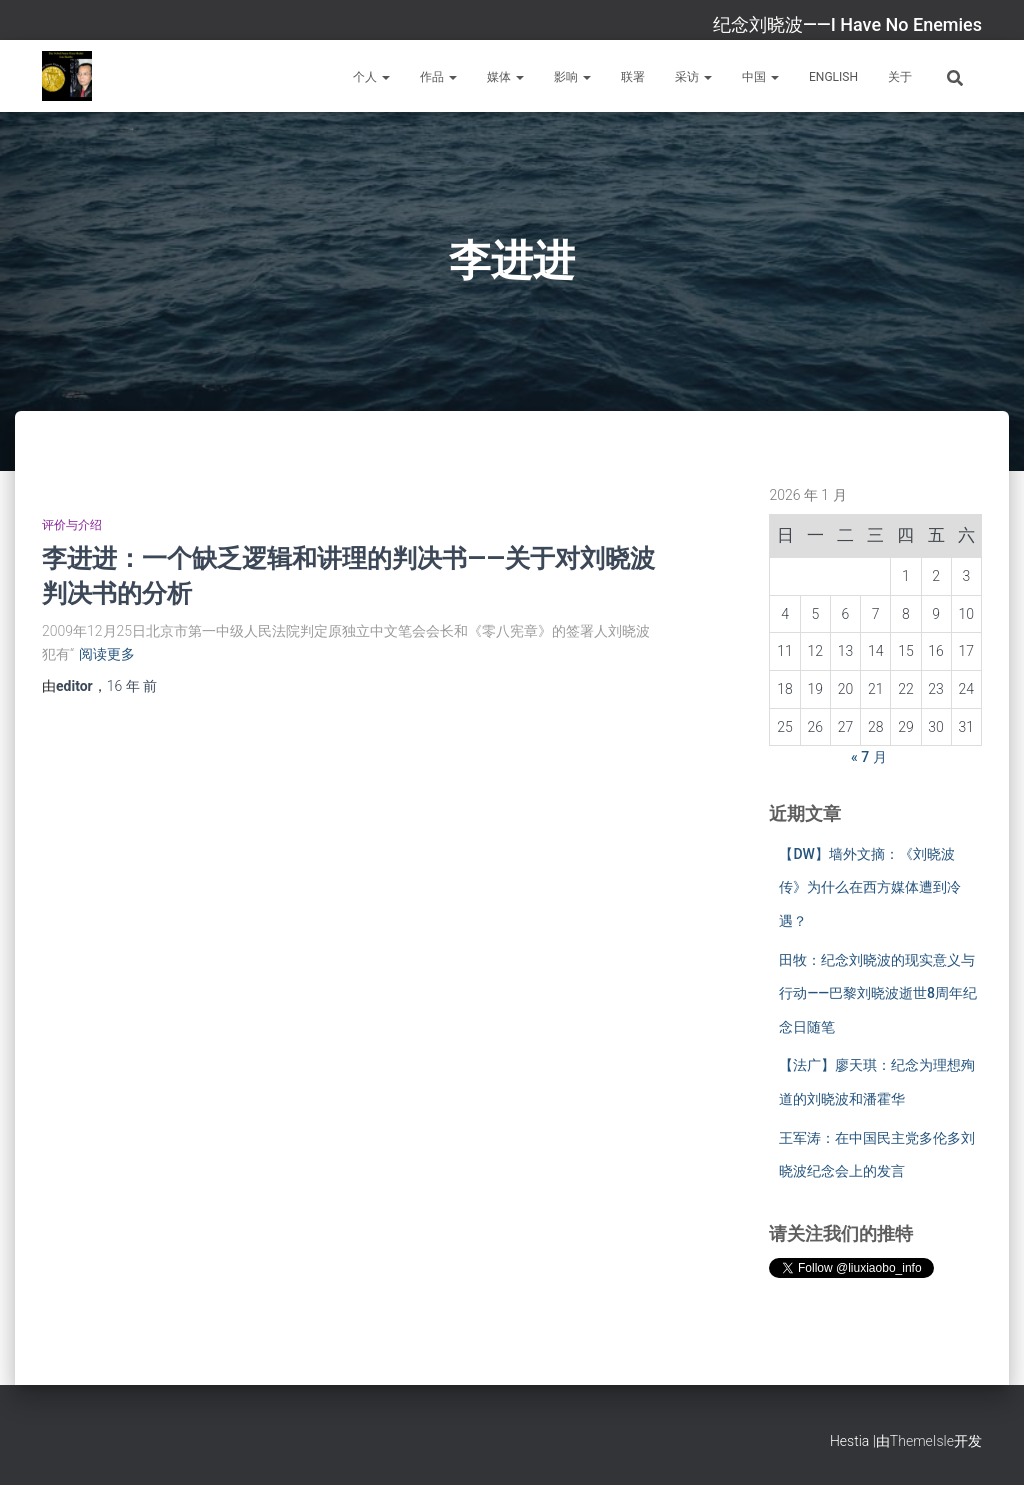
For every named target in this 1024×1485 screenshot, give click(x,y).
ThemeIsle (922, 1441)
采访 (693, 77)
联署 (633, 77)
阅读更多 (107, 654)
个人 (371, 77)
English (833, 77)
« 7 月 (869, 757)
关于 (900, 77)
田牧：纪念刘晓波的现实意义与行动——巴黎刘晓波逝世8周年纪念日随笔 (878, 993)
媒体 (505, 77)
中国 (760, 77)
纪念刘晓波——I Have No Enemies (847, 24)
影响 (572, 77)
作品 (438, 77)
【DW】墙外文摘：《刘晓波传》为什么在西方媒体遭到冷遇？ (870, 887)
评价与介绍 (72, 525)
